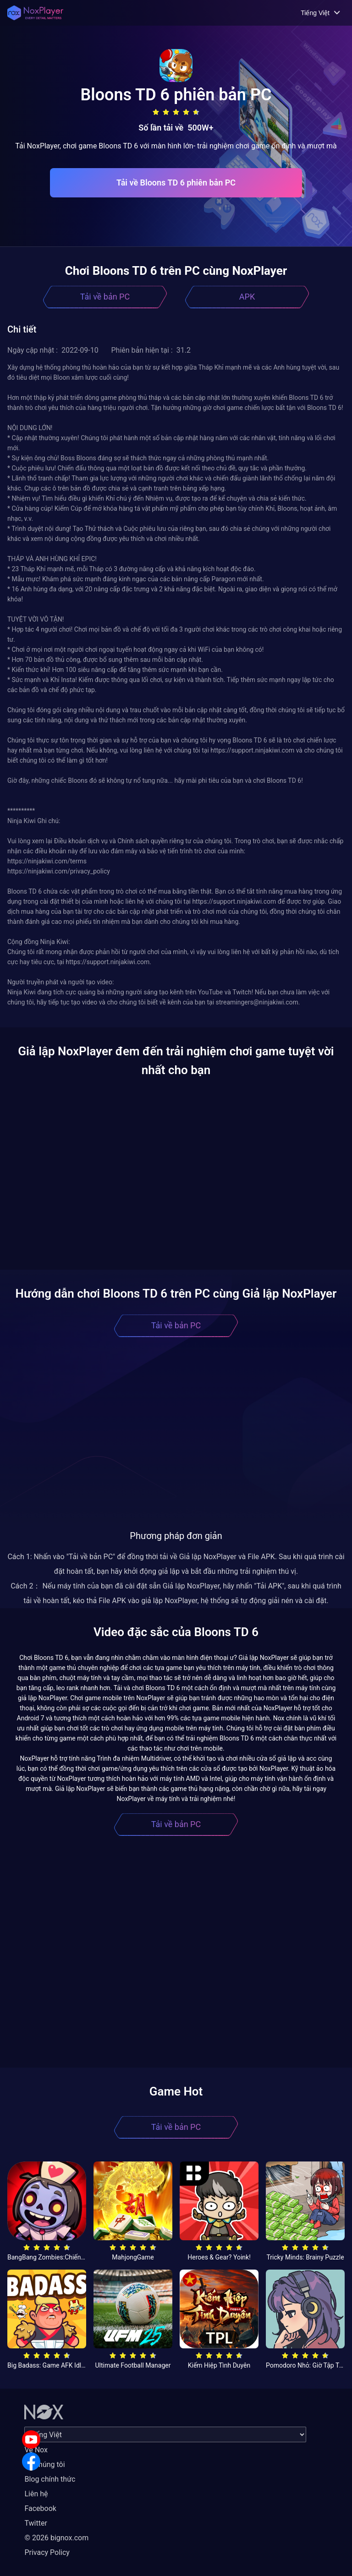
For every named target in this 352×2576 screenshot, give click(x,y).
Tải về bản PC (105, 296)
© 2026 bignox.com (56, 2537)
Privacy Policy (47, 2552)
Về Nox (36, 2449)
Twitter (35, 2523)
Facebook (40, 2508)
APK (247, 296)
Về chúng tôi (44, 2464)
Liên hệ (36, 2493)
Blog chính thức (49, 2479)
